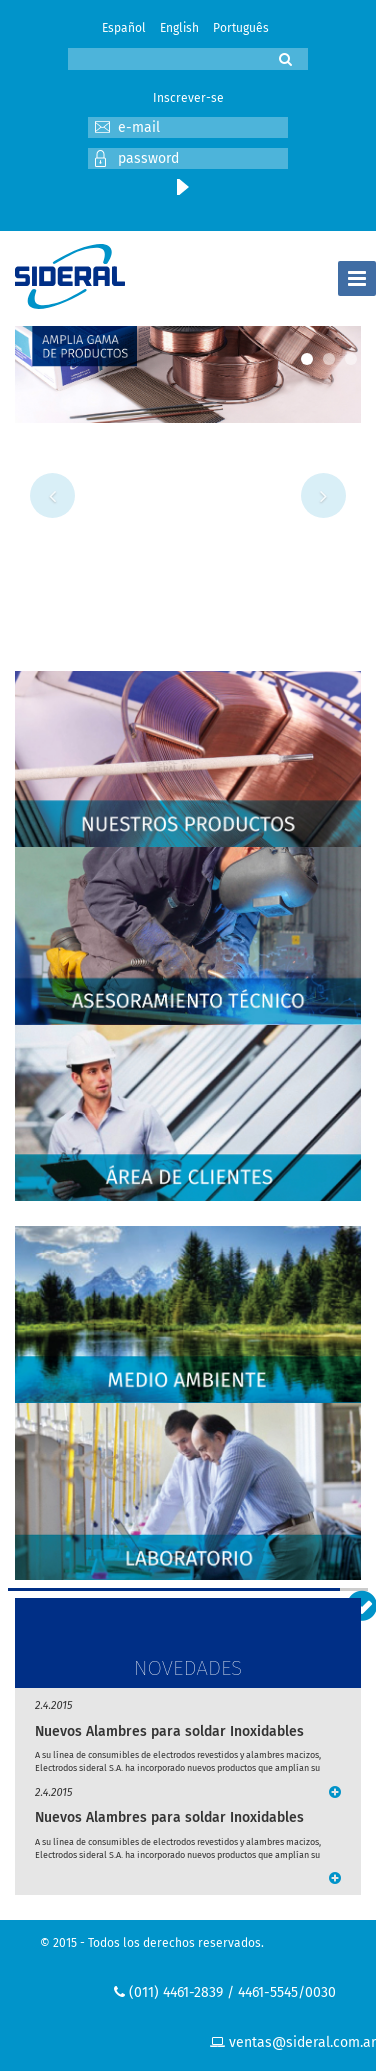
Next (323, 495)
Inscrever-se (188, 98)
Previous (52, 495)
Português (241, 28)
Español (124, 28)
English (179, 28)
